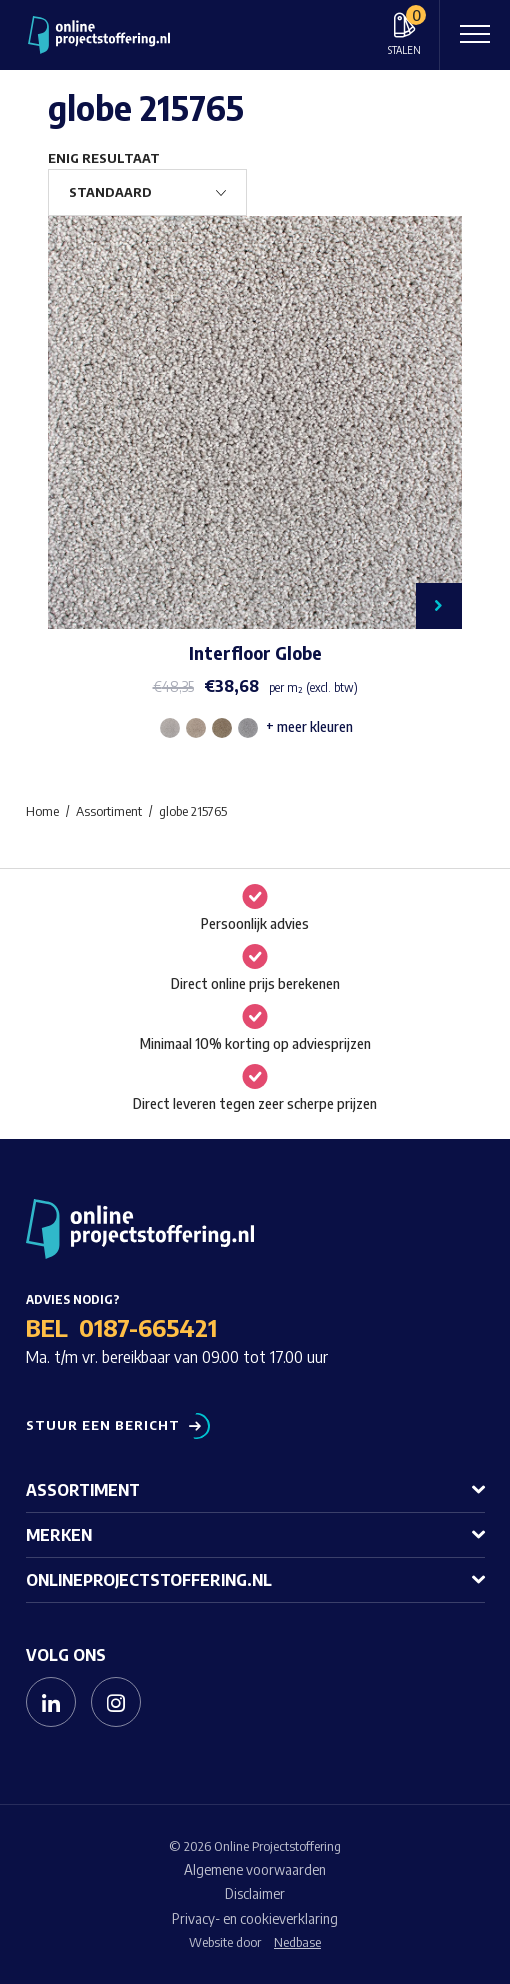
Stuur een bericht (103, 1425)
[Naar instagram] (116, 1702)
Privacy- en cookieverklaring (255, 1918)
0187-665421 (148, 1327)
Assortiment (83, 1490)
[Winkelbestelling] (147, 192)
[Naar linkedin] (51, 1702)
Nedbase (297, 1942)
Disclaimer (255, 1893)
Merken (59, 1535)
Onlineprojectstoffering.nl (149, 1580)
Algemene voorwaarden (255, 1869)
